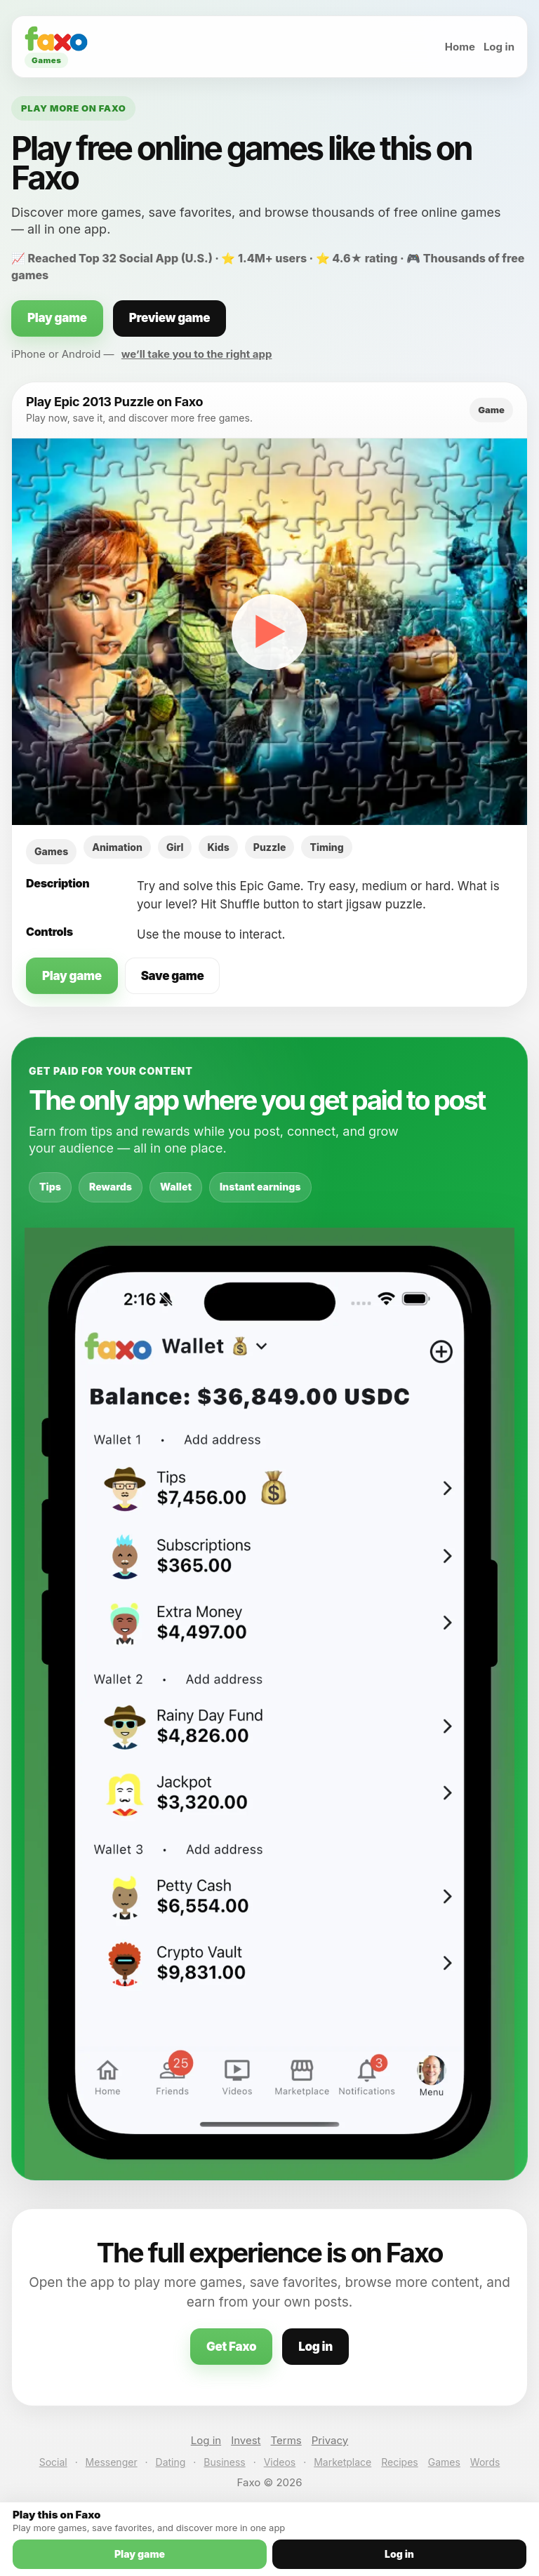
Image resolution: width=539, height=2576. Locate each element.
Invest (245, 2440)
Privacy (330, 2440)
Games (444, 2462)
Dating (171, 2462)
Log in (499, 46)
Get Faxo (231, 2347)
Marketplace (342, 2462)
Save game (172, 976)
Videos (280, 2462)
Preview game (170, 318)
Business (224, 2462)
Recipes (399, 2462)
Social (53, 2462)
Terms (286, 2440)
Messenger (112, 2462)
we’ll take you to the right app (196, 354)
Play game (57, 318)
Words (485, 2462)
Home (460, 46)
